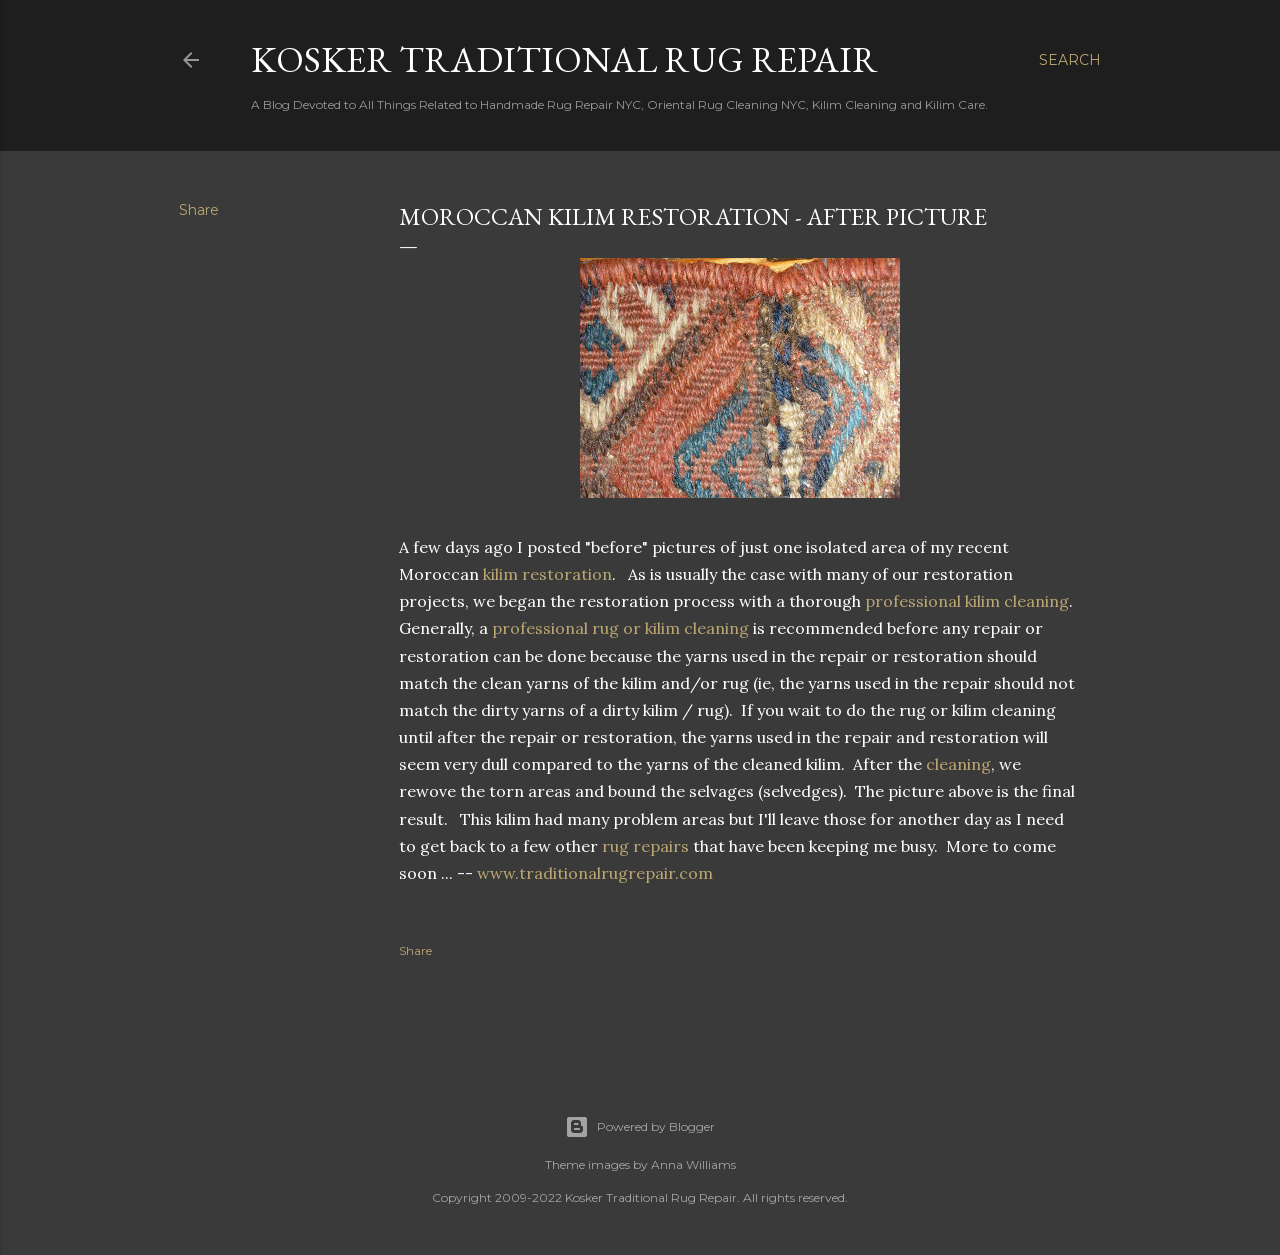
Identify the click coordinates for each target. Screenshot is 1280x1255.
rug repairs (645, 846)
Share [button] (199, 210)
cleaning (958, 764)
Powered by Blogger (640, 1127)
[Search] (1070, 60)
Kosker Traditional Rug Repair (564, 59)
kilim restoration (547, 574)
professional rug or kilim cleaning (620, 628)
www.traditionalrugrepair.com (595, 873)
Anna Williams (693, 1164)
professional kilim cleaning (967, 601)
